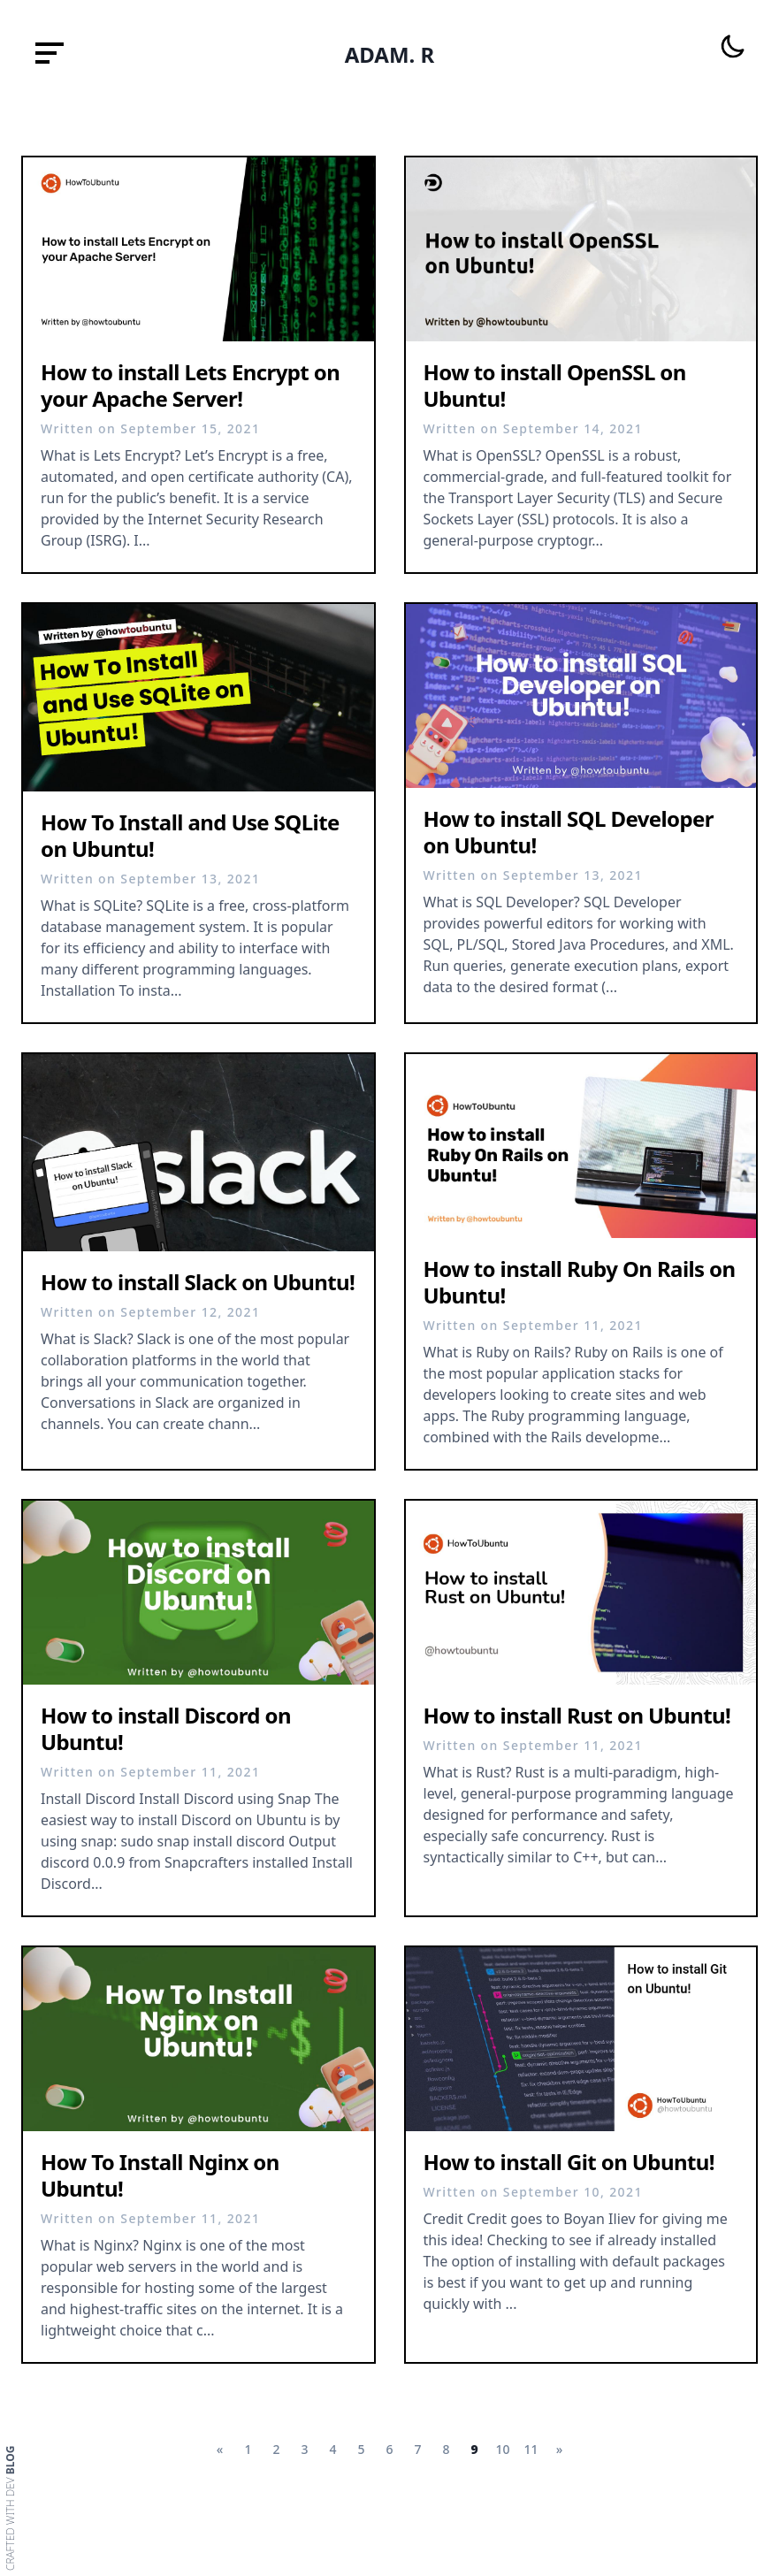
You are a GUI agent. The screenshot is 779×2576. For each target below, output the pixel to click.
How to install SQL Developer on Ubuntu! (569, 832)
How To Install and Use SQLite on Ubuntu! (190, 835)
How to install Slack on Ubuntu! (198, 1281)
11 (530, 2449)
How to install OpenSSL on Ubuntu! (555, 385)
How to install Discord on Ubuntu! (166, 1728)
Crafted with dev (10, 2508)
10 (502, 2449)
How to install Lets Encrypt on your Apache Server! (190, 385)
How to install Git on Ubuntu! (569, 2161)
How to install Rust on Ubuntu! (577, 1715)
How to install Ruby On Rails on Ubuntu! (580, 1282)
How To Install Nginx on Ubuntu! (160, 2175)
